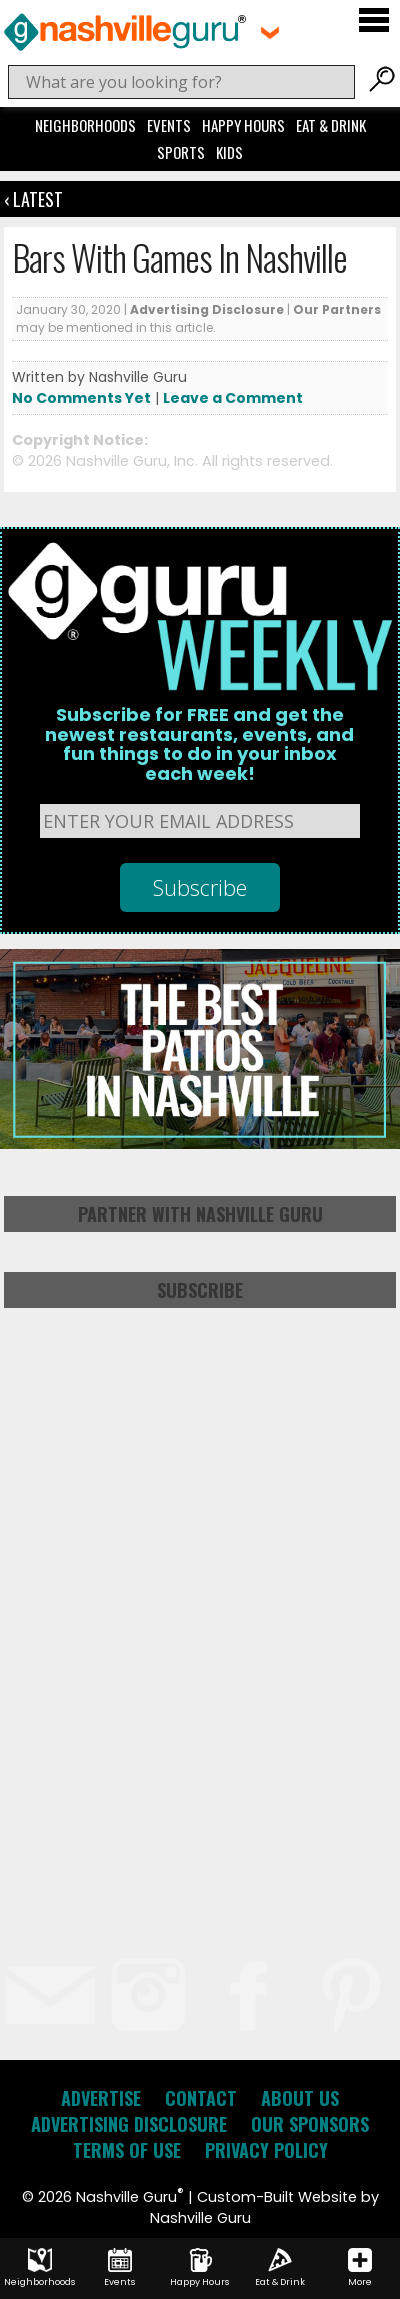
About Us (300, 2098)
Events (169, 125)
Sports (181, 152)
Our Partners (337, 309)
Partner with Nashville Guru (200, 1214)
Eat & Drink (331, 125)
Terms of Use (127, 2150)
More (360, 2268)
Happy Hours (243, 125)
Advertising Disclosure (207, 309)
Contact (201, 2098)
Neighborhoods (85, 125)
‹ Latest (33, 199)
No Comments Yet (81, 398)
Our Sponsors (310, 2124)
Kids (229, 152)
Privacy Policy (266, 2150)
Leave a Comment (233, 398)
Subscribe (200, 1290)
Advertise (101, 2098)
